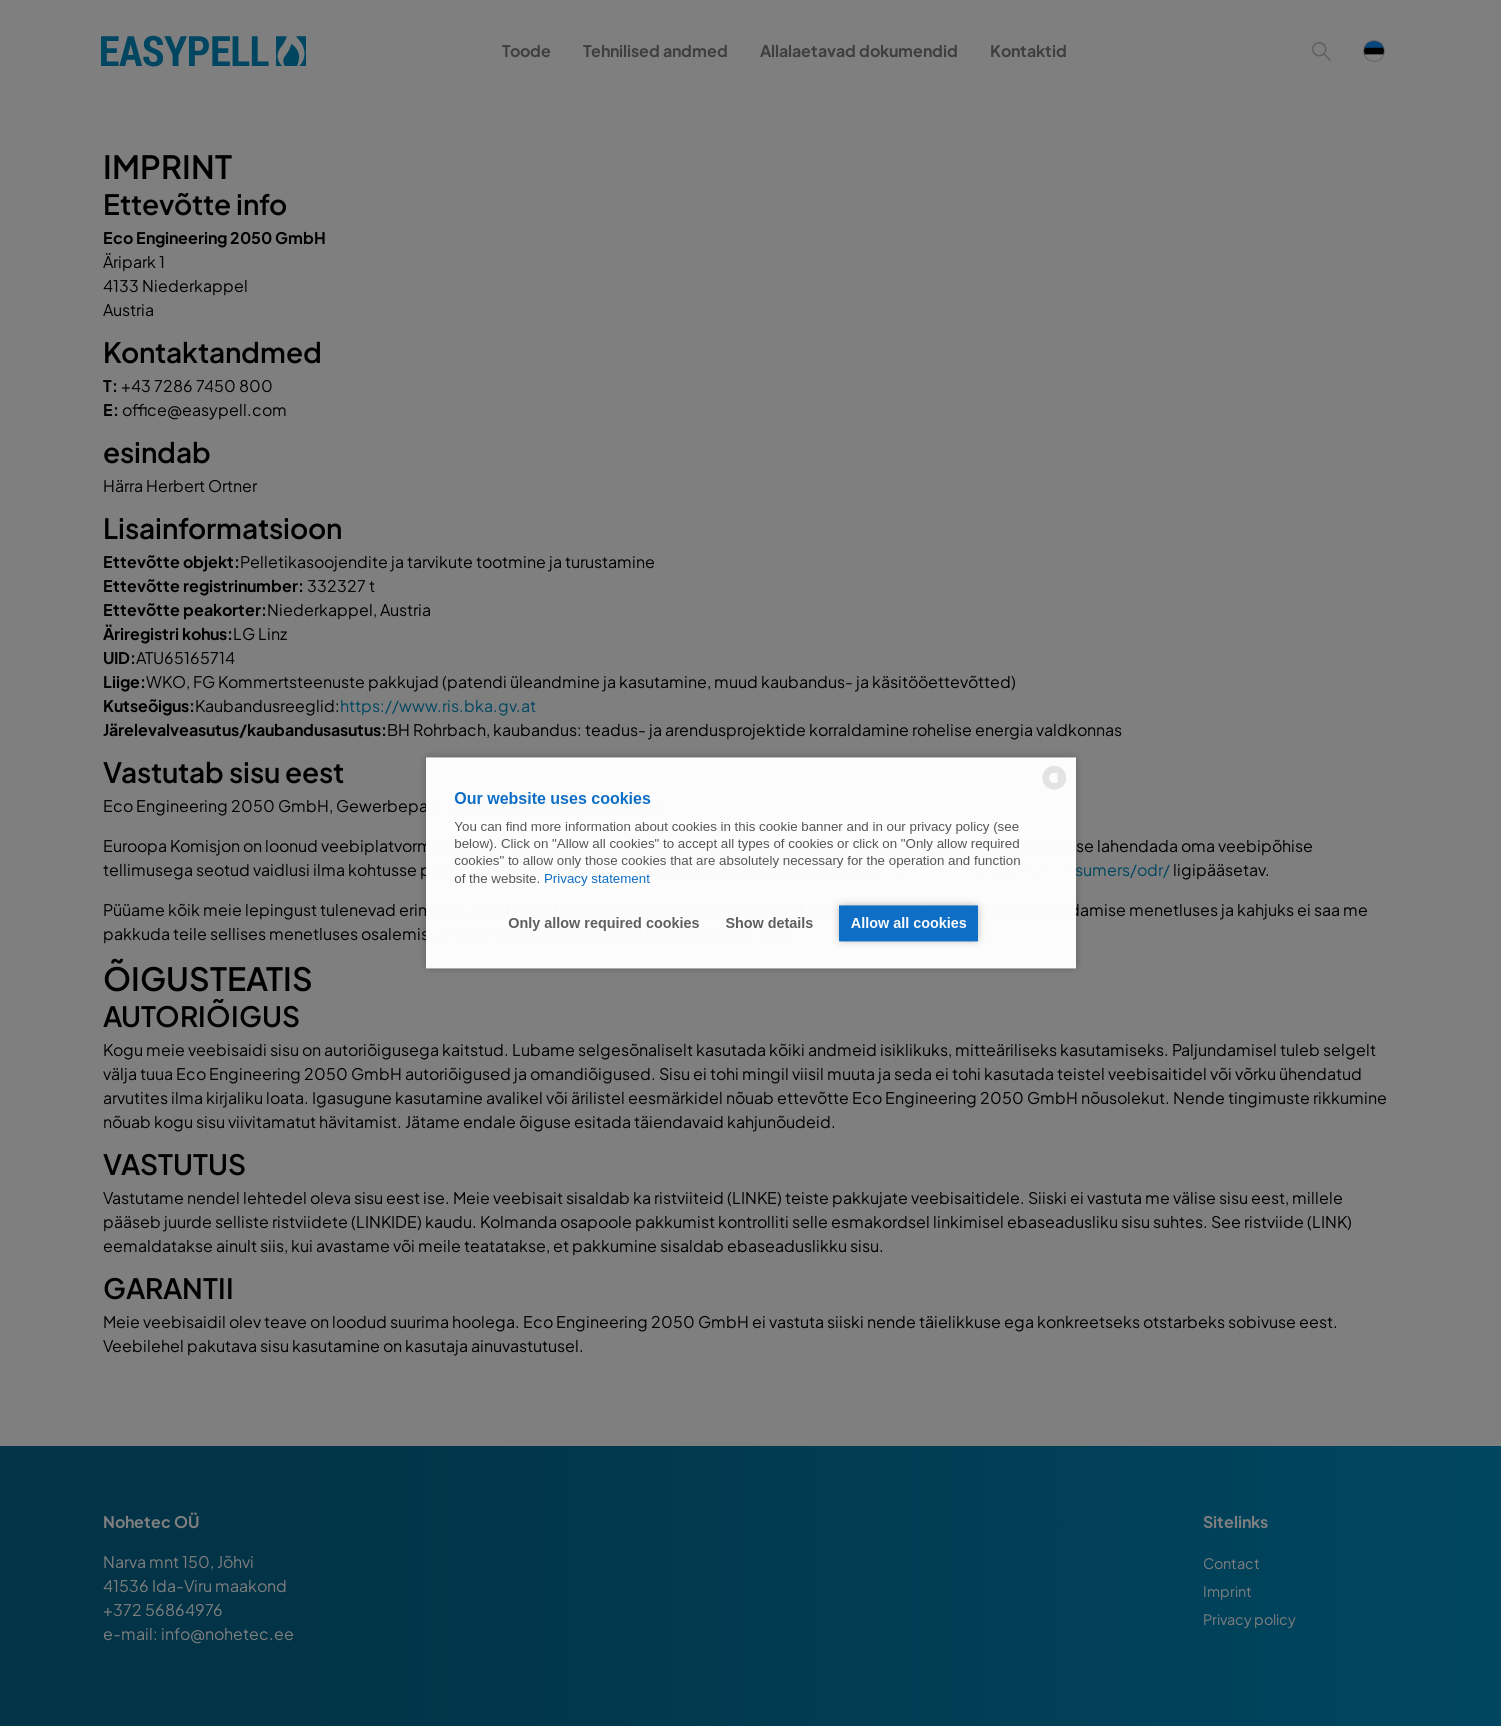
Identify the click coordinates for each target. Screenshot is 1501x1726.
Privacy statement (597, 878)
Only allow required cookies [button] (603, 923)
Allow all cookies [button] (909, 923)
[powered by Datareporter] (1054, 788)
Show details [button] (769, 923)
